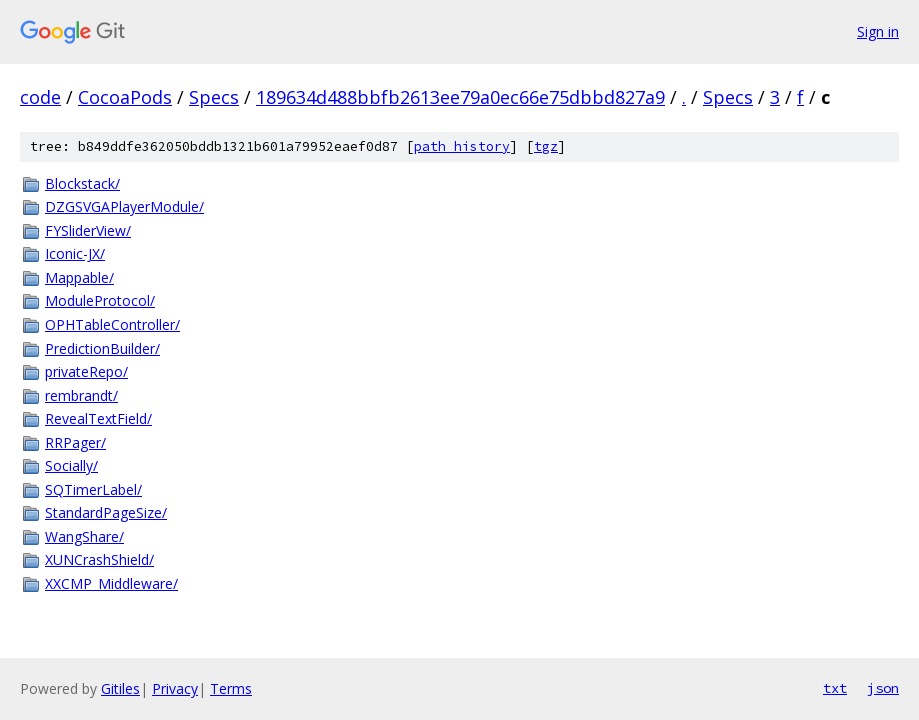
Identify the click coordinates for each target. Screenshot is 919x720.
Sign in (878, 31)
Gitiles (120, 688)
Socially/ (71, 465)
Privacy (175, 688)
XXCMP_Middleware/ (111, 583)
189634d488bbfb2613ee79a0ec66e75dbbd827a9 (460, 97)
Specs (214, 97)
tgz (546, 146)
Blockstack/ (82, 183)
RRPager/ (75, 442)
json (883, 688)
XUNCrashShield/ (99, 559)
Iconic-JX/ (75, 253)
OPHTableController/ (112, 324)
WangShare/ (84, 536)
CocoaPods (125, 97)
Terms (231, 688)
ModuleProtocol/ (100, 300)
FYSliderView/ (88, 230)
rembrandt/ (81, 395)
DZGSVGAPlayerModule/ (124, 206)
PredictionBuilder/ (102, 348)
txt (835, 688)
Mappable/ (79, 277)
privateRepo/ (86, 371)
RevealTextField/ (98, 418)
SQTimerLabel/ (93, 489)
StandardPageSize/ (106, 512)
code (40, 97)
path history (462, 146)
